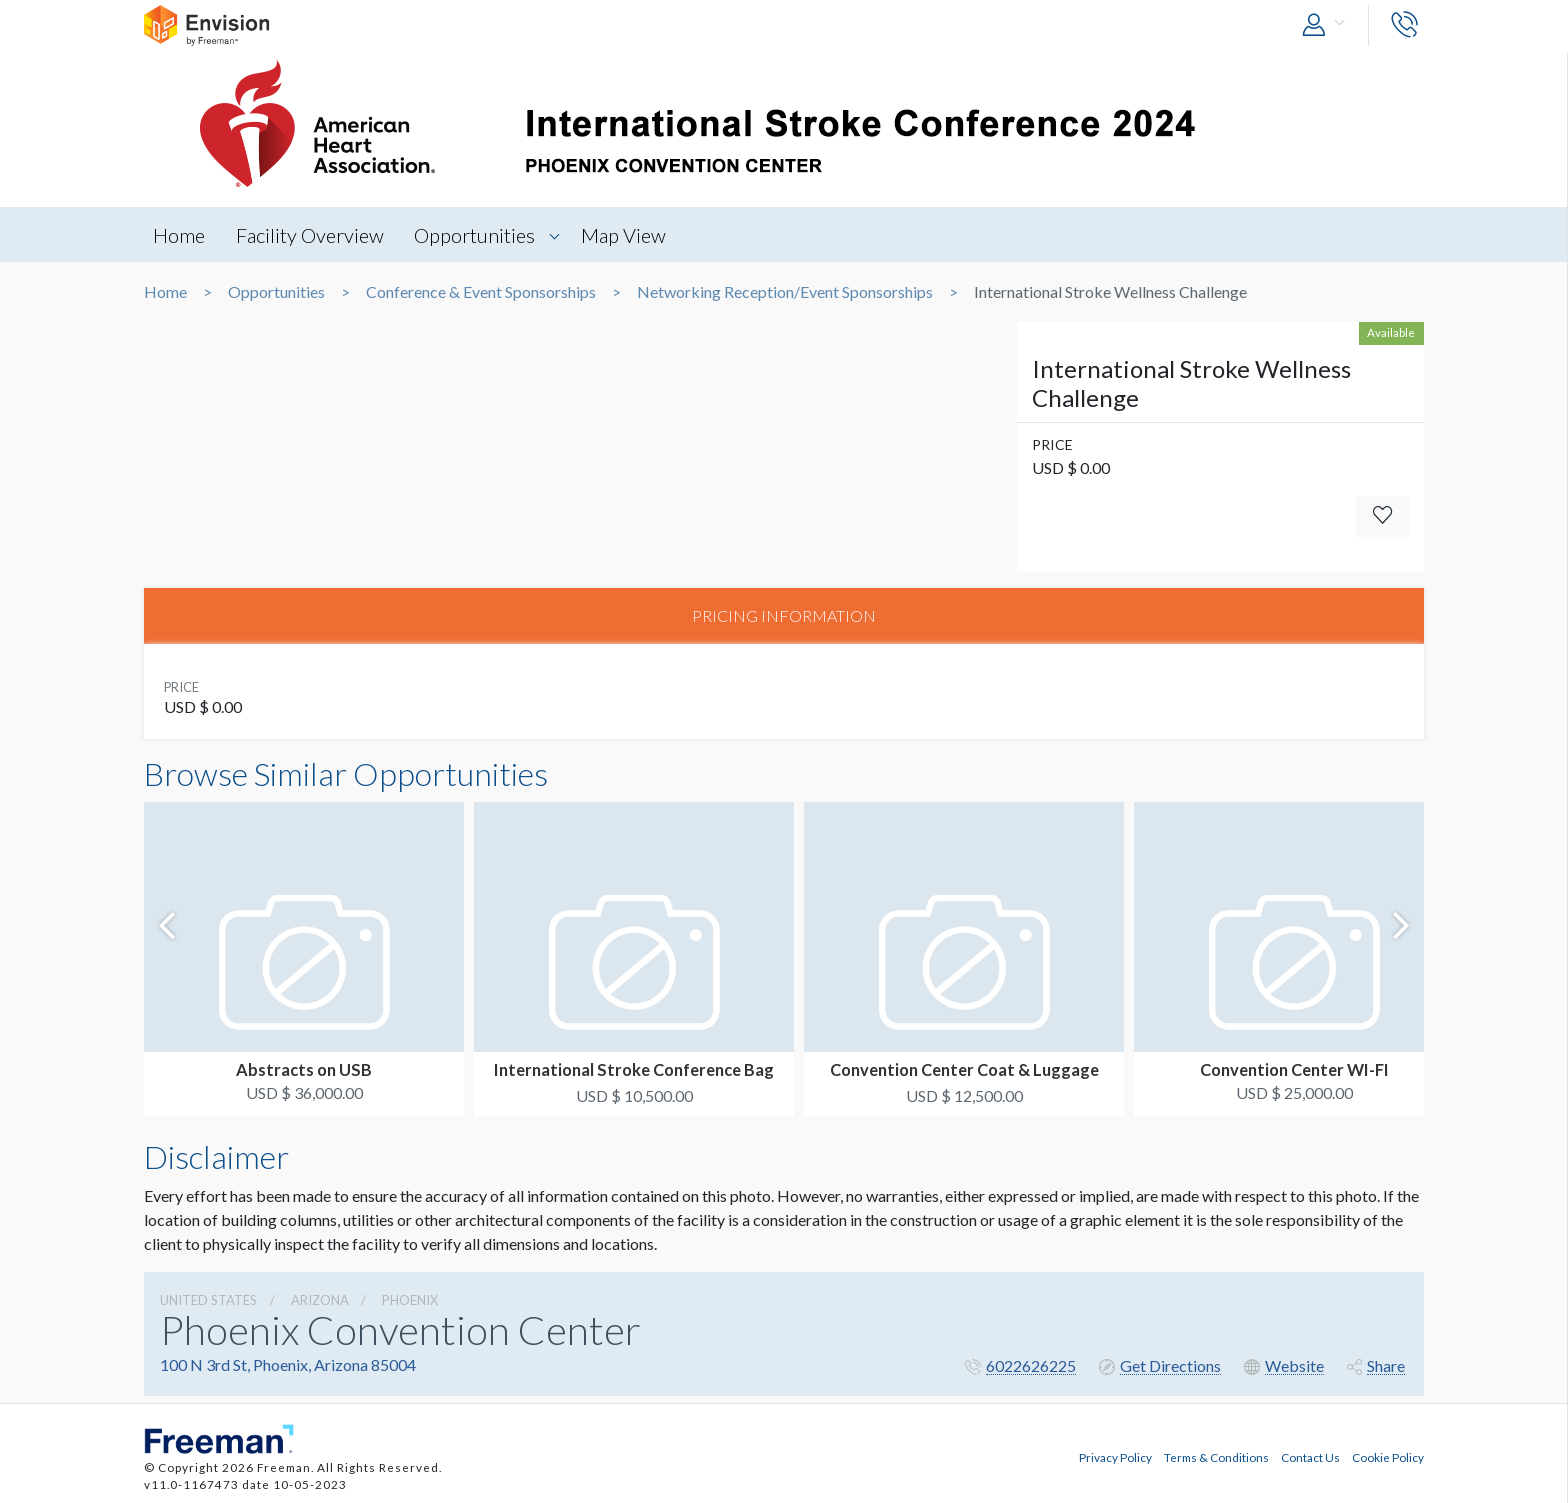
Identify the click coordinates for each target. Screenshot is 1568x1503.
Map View (631, 235)
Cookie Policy (1388, 1456)
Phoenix (410, 1302)
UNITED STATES (208, 1302)
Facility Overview (313, 235)
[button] (1328, 25)
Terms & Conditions (1216, 1456)
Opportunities (480, 235)
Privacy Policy (1115, 1456)
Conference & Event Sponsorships (481, 292)
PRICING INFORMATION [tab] (784, 616)
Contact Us (1310, 1456)
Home (180, 235)
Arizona (320, 1302)
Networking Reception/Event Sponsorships (785, 292)
